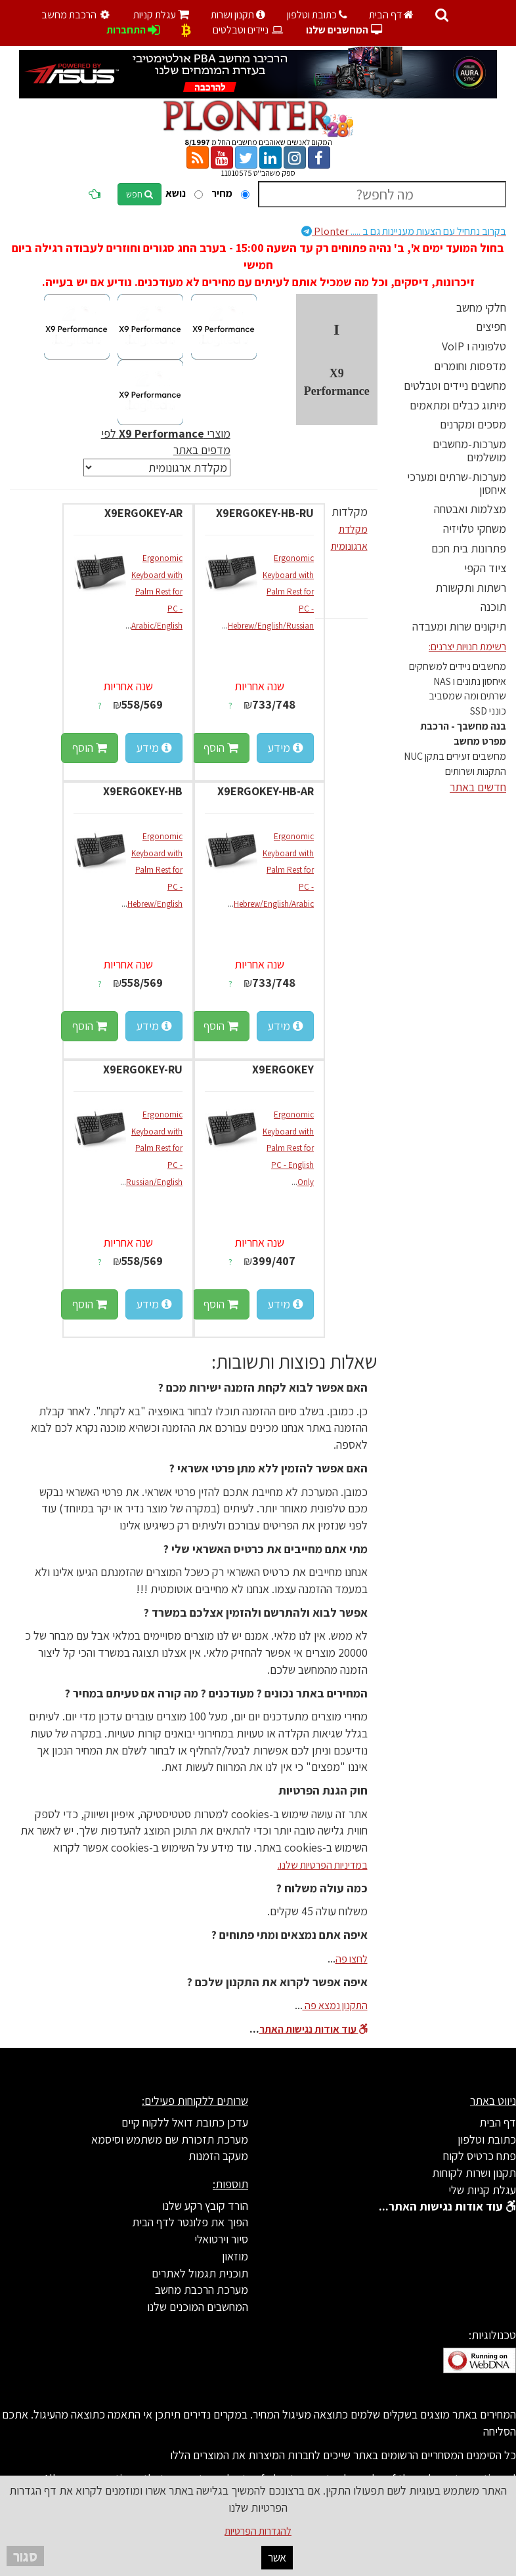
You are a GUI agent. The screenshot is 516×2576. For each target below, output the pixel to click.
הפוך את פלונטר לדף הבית (190, 2222)
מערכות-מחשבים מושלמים (469, 450)
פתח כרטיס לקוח (479, 2155)
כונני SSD (488, 711)
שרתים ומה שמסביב (467, 696)
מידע (285, 747)
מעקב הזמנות (218, 2155)
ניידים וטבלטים (248, 30)
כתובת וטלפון (317, 15)
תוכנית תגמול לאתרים (200, 2273)
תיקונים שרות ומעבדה (459, 626)
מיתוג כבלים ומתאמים (458, 405)
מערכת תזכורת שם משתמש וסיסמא (169, 2139)
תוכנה (493, 606)
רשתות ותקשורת (470, 587)
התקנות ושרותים (475, 771)
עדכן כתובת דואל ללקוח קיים (184, 2122)
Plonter (403, 231)
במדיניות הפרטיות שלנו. (323, 1865)
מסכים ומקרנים (473, 424)
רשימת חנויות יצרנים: (467, 647)
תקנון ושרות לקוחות (474, 2172)
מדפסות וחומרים (470, 365)
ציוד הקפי (485, 567)
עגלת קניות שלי (482, 2189)
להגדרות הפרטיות (258, 2531)
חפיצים (491, 326)
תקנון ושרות (238, 15)
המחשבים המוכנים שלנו (197, 2306)
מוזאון (235, 2256)
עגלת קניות (161, 15)
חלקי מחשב (481, 307)
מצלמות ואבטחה (470, 508)
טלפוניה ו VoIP (474, 346)
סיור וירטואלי (221, 2239)
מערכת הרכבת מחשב (201, 2289)
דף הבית (391, 15)
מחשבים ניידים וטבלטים (455, 385)
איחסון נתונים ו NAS (469, 681)
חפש (139, 194)
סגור (25, 2556)
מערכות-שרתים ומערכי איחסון (456, 483)
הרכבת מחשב (77, 15)
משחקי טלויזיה (474, 528)
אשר (277, 2557)
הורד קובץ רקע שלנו (205, 2205)
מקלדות (350, 511)
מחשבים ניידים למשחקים (457, 666)
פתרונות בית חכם (468, 548)
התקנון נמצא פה (335, 2005)
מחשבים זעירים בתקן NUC (455, 756)
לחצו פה (351, 1959)
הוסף (221, 747)
